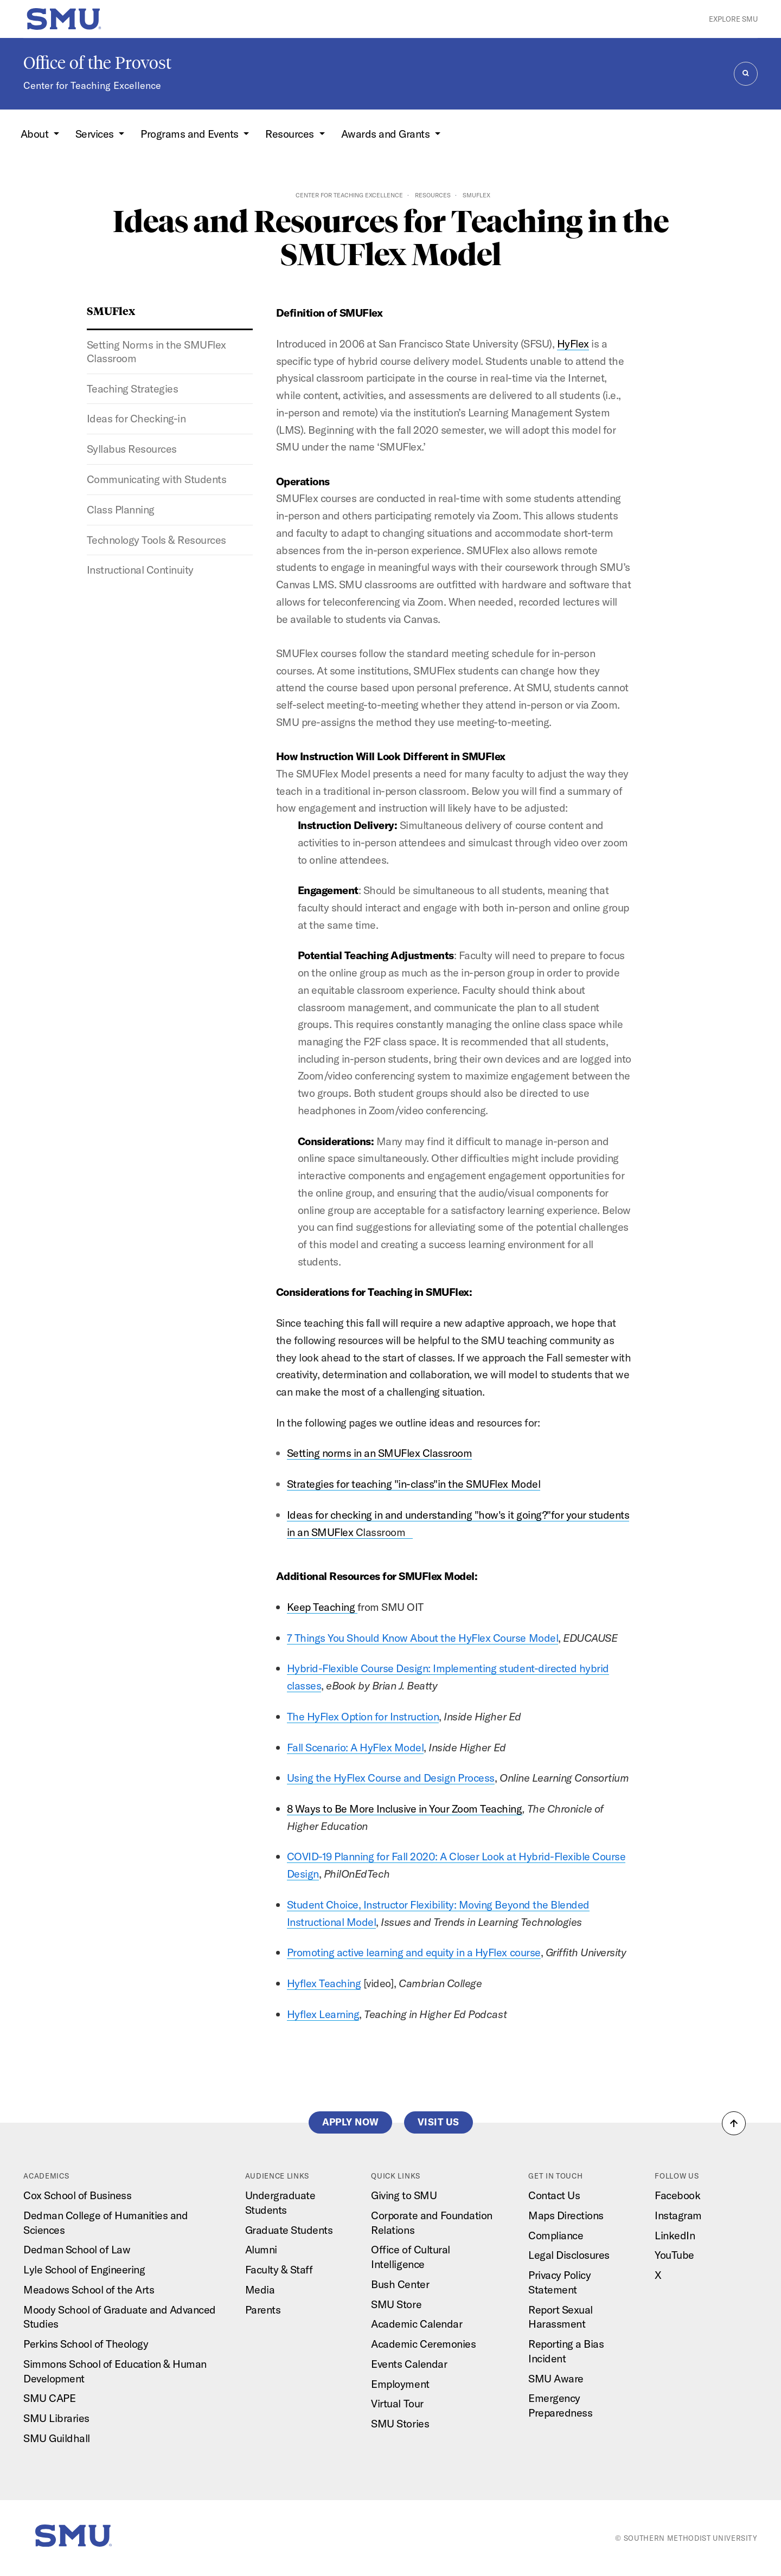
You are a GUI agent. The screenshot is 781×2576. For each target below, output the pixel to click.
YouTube (674, 2255)
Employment (400, 2384)
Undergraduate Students (280, 2202)
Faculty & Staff (279, 2269)
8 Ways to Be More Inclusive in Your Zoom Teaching (404, 1808)
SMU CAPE (49, 2398)
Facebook (677, 2195)
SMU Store (396, 2304)
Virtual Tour (397, 2403)
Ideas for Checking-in (136, 418)
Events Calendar (409, 2364)
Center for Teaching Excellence (92, 85)
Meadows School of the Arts (88, 2289)
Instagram (678, 2215)
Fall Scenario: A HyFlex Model (355, 1747)
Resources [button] (290, 133)
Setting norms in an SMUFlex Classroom (379, 1453)
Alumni (261, 2249)
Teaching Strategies (132, 388)
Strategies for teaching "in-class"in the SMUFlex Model (413, 1484)
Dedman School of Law (76, 2249)
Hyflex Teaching (324, 1983)
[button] (734, 2123)
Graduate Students (289, 2230)
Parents (263, 2309)
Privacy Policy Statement (559, 2282)
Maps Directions (566, 2215)
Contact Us (554, 2195)
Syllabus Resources (132, 448)
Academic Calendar (416, 2323)
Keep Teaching (322, 1607)
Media (260, 2289)
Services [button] (96, 133)
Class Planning (121, 509)
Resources (433, 195)
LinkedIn (675, 2235)
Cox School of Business (77, 2195)
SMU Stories (400, 2423)
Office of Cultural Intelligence (410, 2257)
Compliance (555, 2235)
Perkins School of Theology (85, 2343)
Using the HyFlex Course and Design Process (391, 1777)
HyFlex (573, 343)
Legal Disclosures (569, 2255)
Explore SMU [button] (733, 19)
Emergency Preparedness (560, 2405)
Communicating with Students (157, 479)
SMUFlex (111, 310)
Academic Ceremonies (423, 2343)
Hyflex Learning (323, 2014)
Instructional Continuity (140, 569)
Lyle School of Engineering (84, 2269)
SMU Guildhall (56, 2438)
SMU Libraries (56, 2418)
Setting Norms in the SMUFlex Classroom (156, 351)
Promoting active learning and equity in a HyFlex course (414, 1952)
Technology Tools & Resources (156, 540)
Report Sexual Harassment (560, 2317)
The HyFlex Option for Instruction (363, 1716)
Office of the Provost (97, 63)
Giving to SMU (404, 2195)
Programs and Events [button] (190, 133)
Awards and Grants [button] (386, 133)
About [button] (36, 133)
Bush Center (400, 2284)
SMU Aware (556, 2378)
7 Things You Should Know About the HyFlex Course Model (422, 1637)
